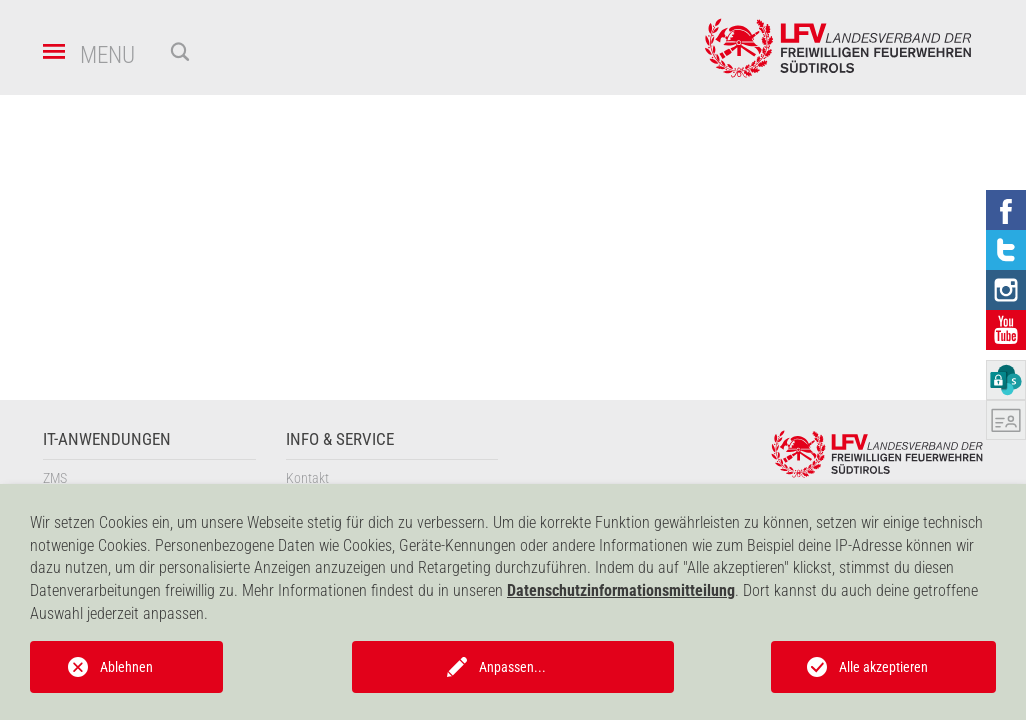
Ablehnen (126, 667)
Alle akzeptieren (883, 667)
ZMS (55, 478)
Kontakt (307, 478)
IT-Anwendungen (107, 439)
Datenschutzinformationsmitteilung (621, 590)
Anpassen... (512, 667)
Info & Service (340, 439)
